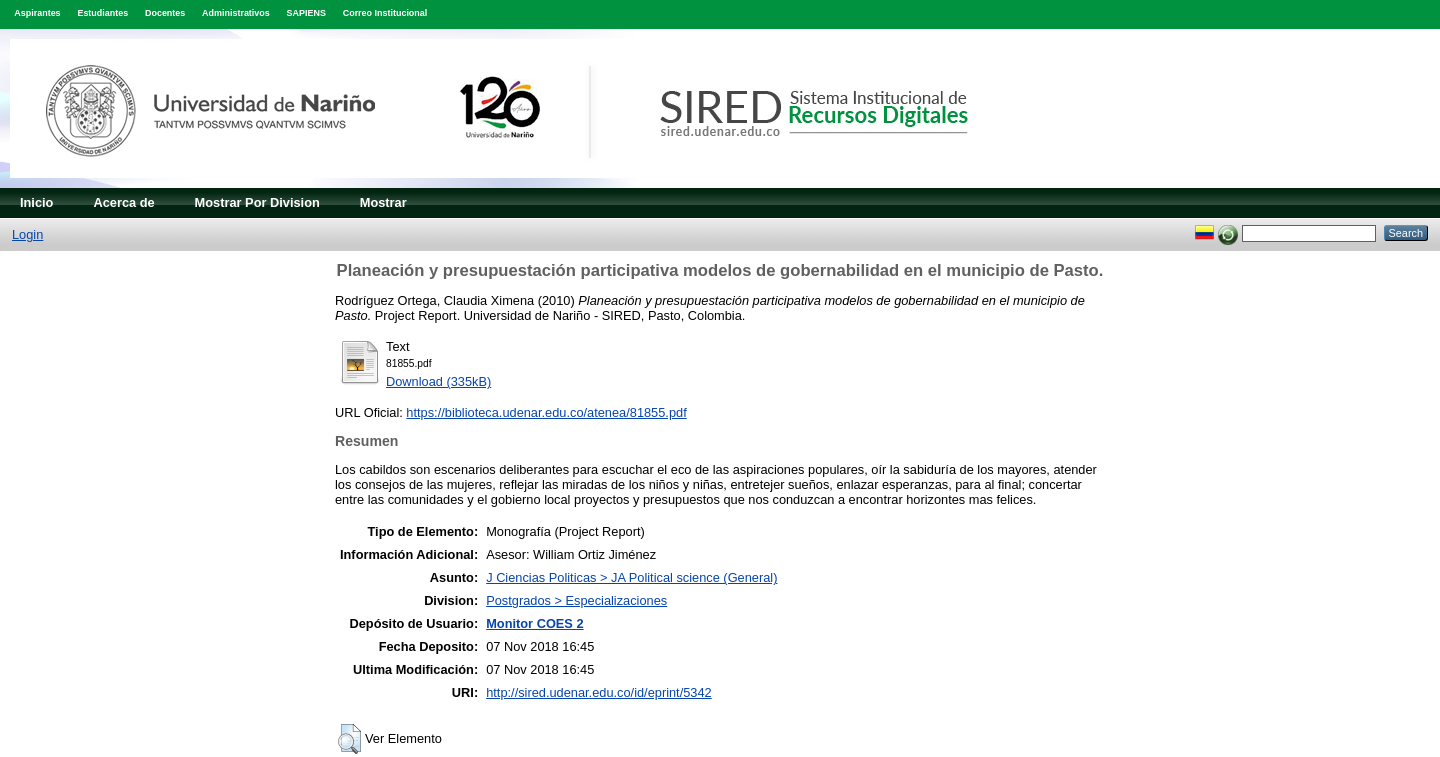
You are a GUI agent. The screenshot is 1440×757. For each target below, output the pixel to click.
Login (27, 234)
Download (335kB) (438, 381)
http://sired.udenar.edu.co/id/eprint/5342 (599, 692)
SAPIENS (306, 13)
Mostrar (383, 202)
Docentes (165, 13)
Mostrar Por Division (257, 202)
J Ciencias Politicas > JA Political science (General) (631, 577)
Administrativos (236, 13)
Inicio (36, 202)
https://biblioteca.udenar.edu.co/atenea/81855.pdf (546, 412)
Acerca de (123, 202)
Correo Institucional (385, 13)
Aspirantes (37, 13)
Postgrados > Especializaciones (576, 600)
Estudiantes (102, 13)
